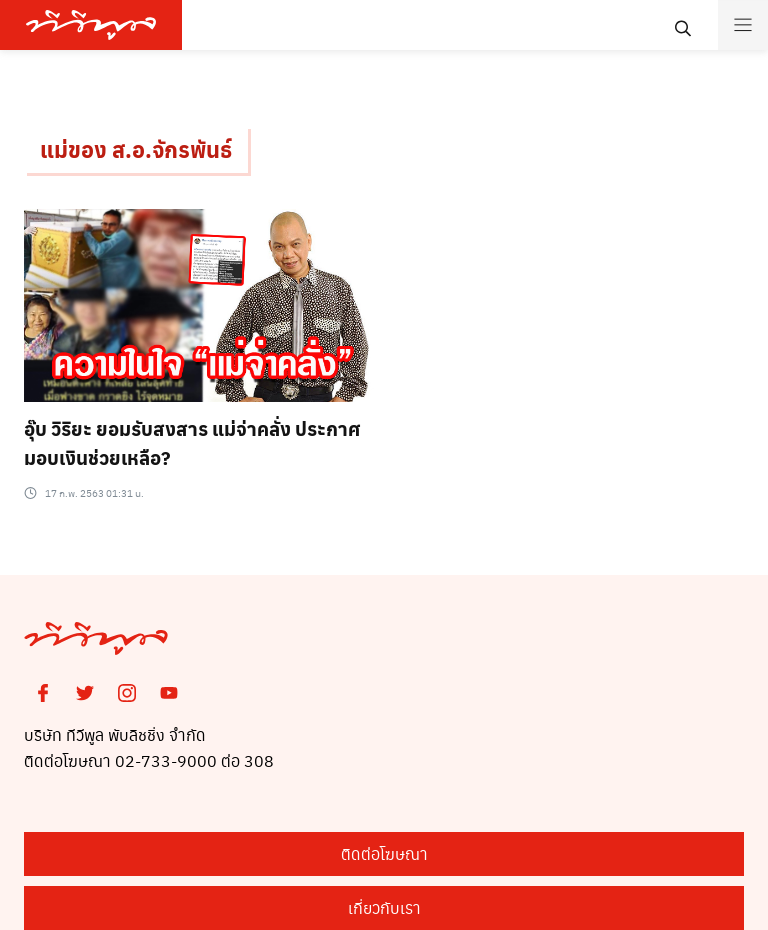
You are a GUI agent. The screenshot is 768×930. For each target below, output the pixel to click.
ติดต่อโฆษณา (384, 853)
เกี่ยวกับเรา (384, 907)
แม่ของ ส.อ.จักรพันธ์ (136, 149)
